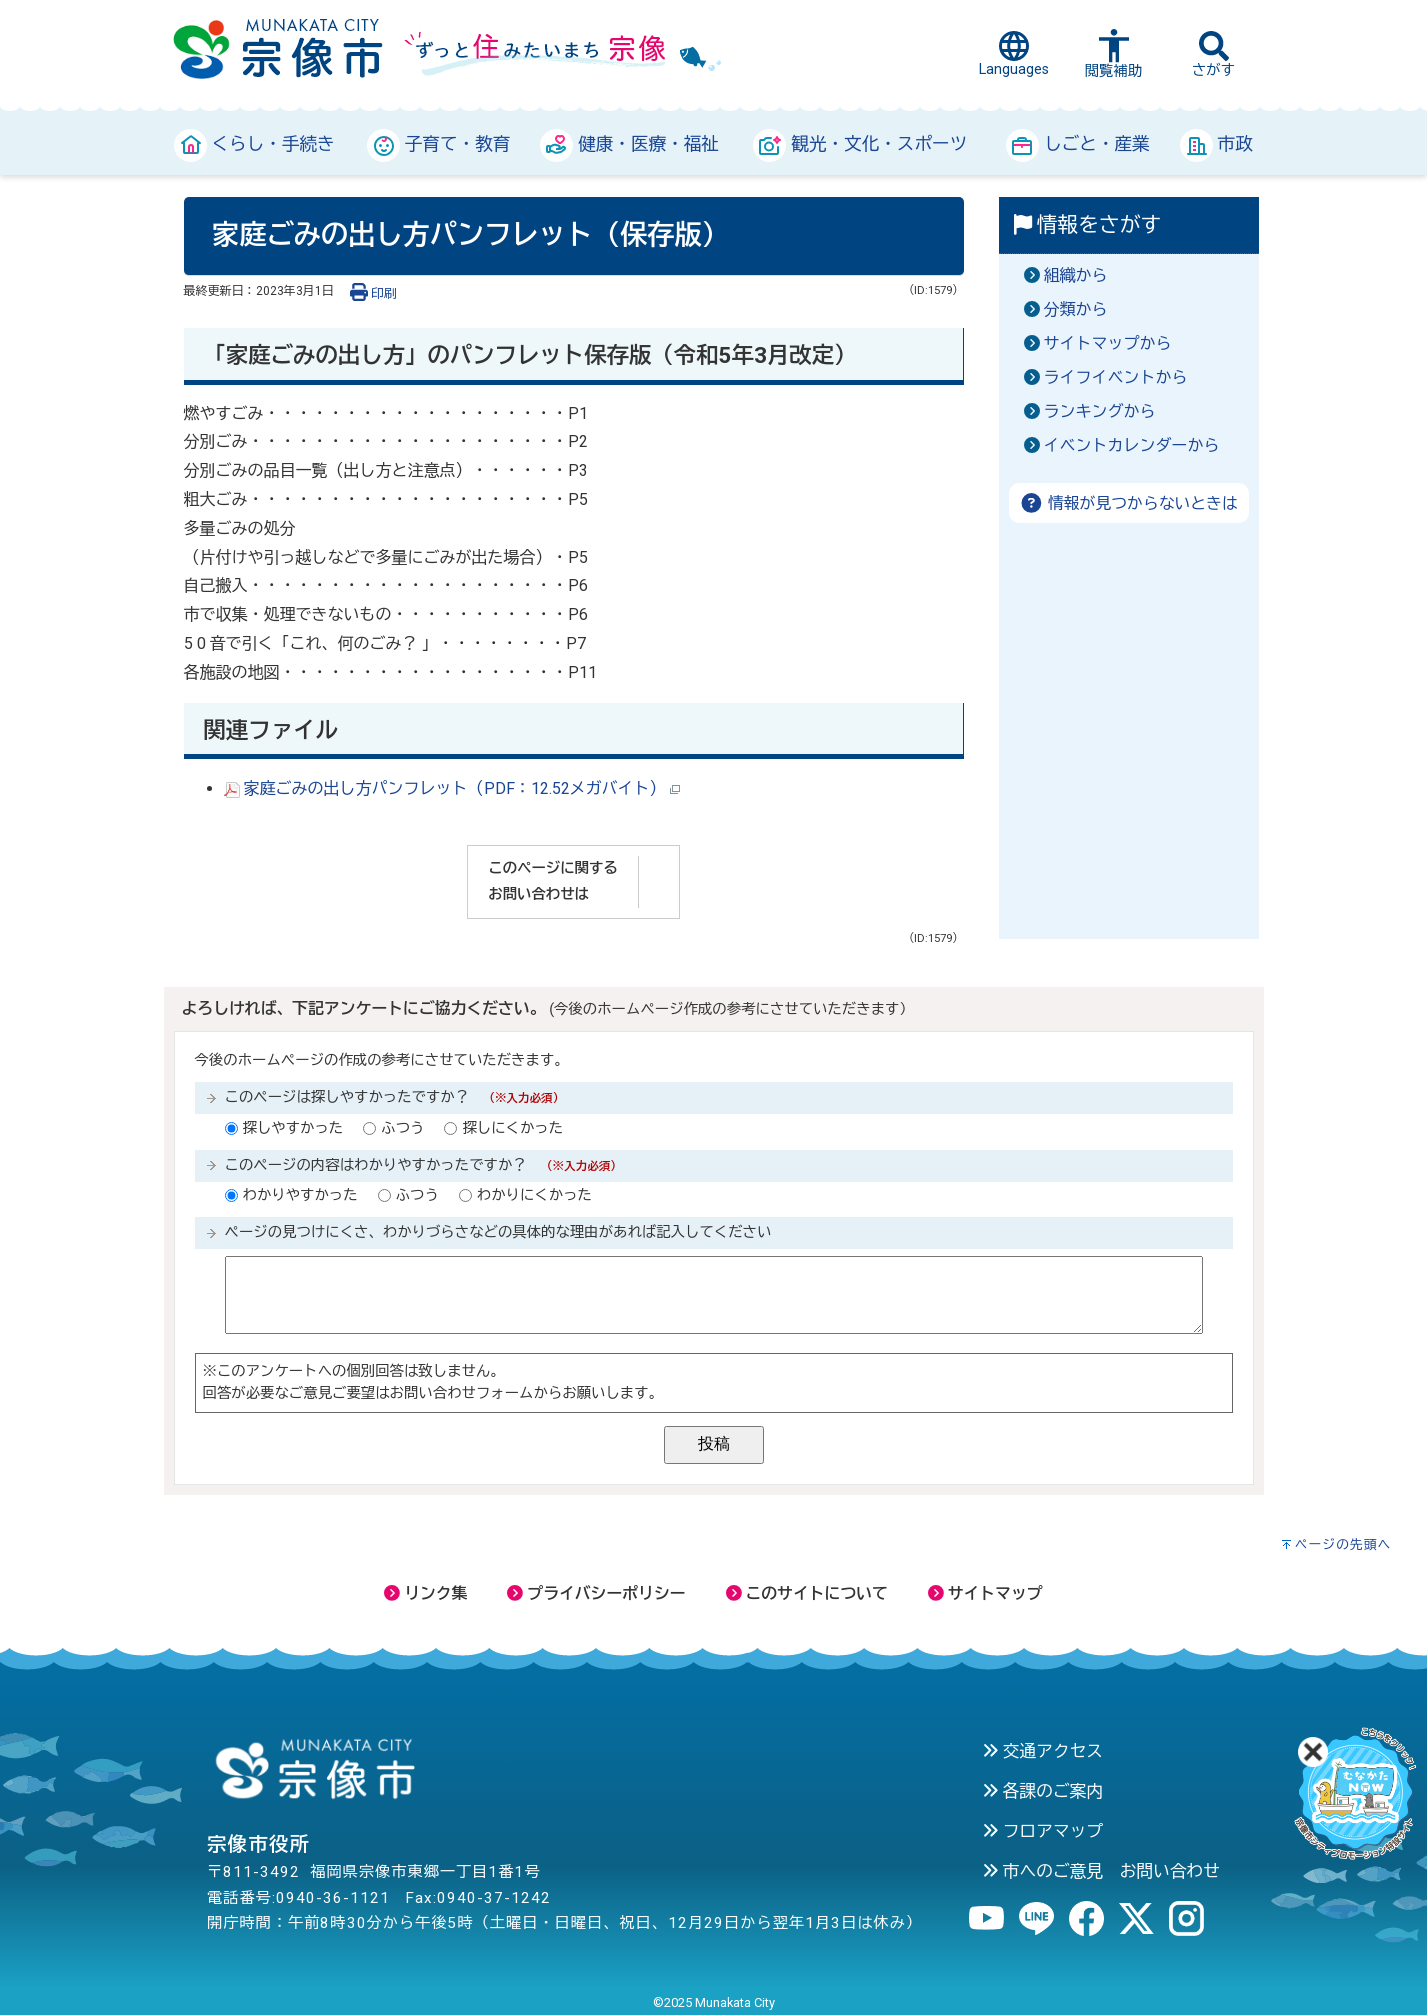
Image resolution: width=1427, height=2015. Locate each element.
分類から (1076, 309)
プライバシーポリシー (596, 1593)
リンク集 (425, 1593)
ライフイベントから (1116, 377)
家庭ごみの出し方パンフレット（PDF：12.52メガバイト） (452, 788)
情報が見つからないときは (1128, 503)
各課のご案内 (1042, 1791)
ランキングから (1100, 411)
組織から (1076, 275)
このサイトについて (807, 1593)
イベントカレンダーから (1132, 445)
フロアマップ (1042, 1831)
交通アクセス (1042, 1751)
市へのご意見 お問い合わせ (1101, 1871)
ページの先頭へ (1343, 1544)
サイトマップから (1108, 343)
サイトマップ (985, 1593)
